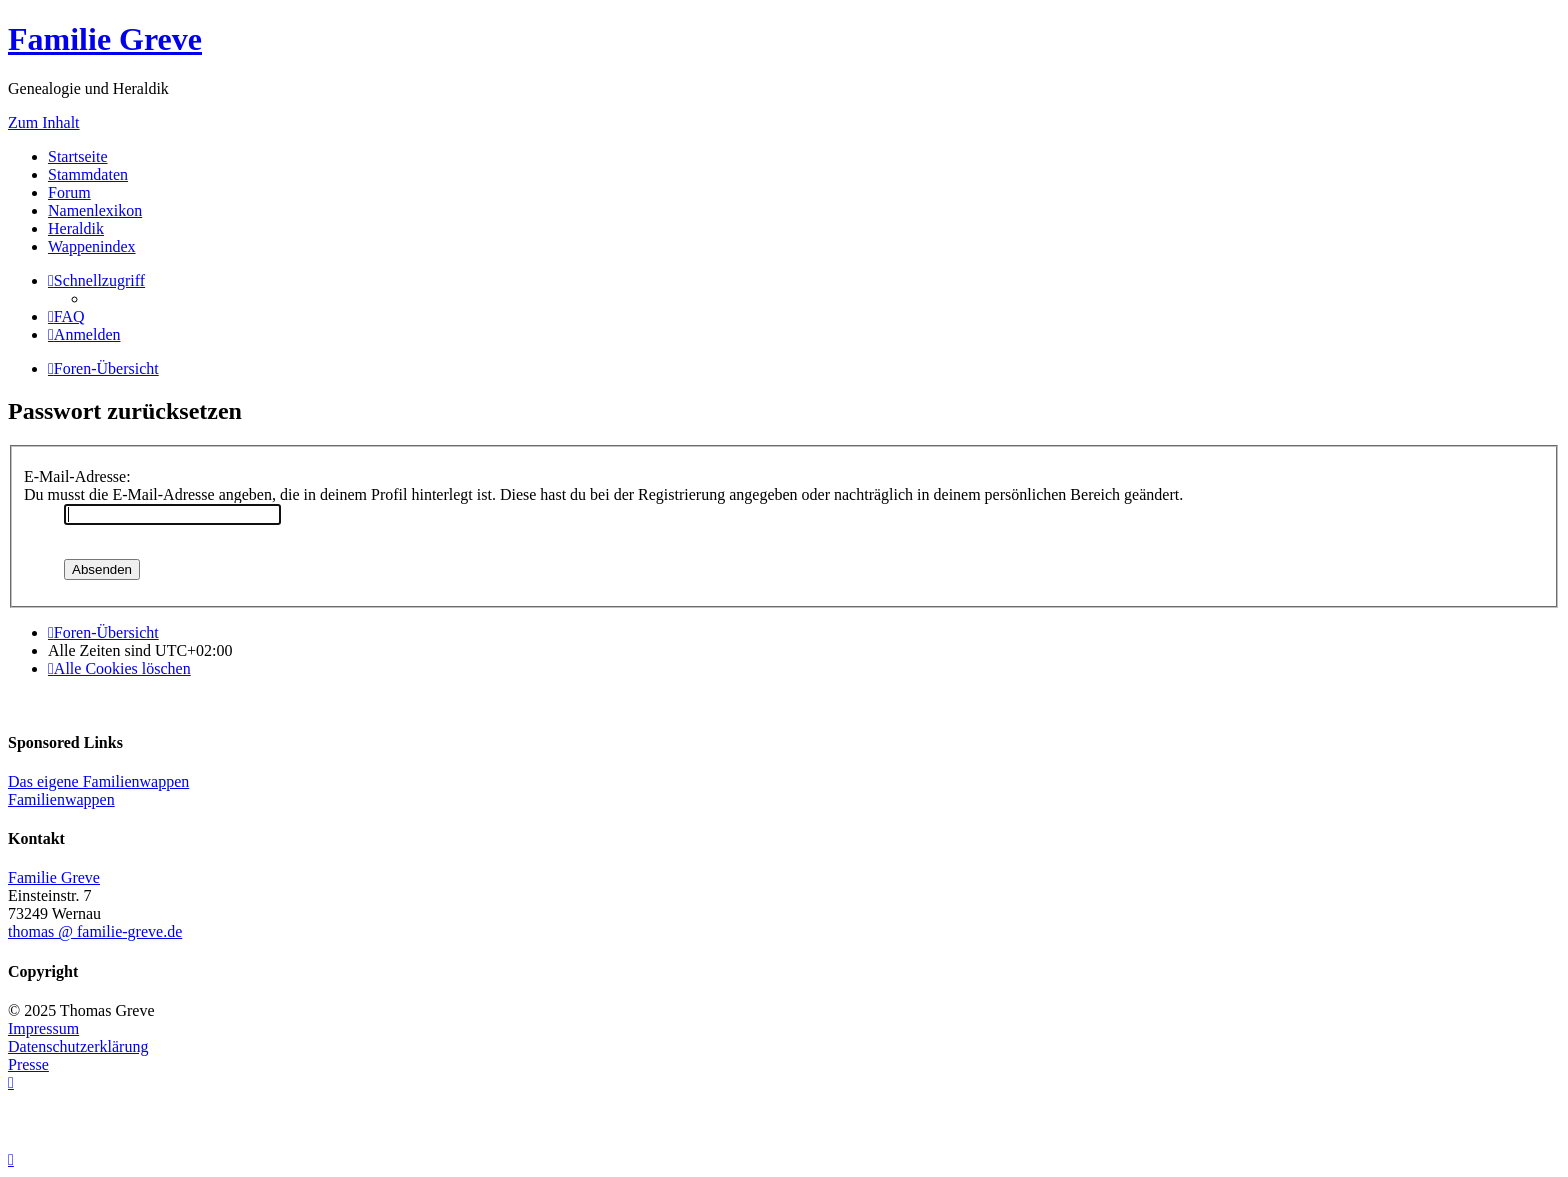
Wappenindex (92, 246)
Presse (28, 1064)
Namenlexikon (95, 210)
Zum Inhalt (44, 122)
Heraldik (76, 228)
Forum (69, 192)
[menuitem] (66, 316)
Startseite (78, 156)
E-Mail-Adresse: (77, 476)
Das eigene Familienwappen (98, 781)
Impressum (43, 1028)
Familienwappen (61, 799)
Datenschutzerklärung (78, 1046)
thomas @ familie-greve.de (95, 931)
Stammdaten (88, 174)
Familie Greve (105, 39)
